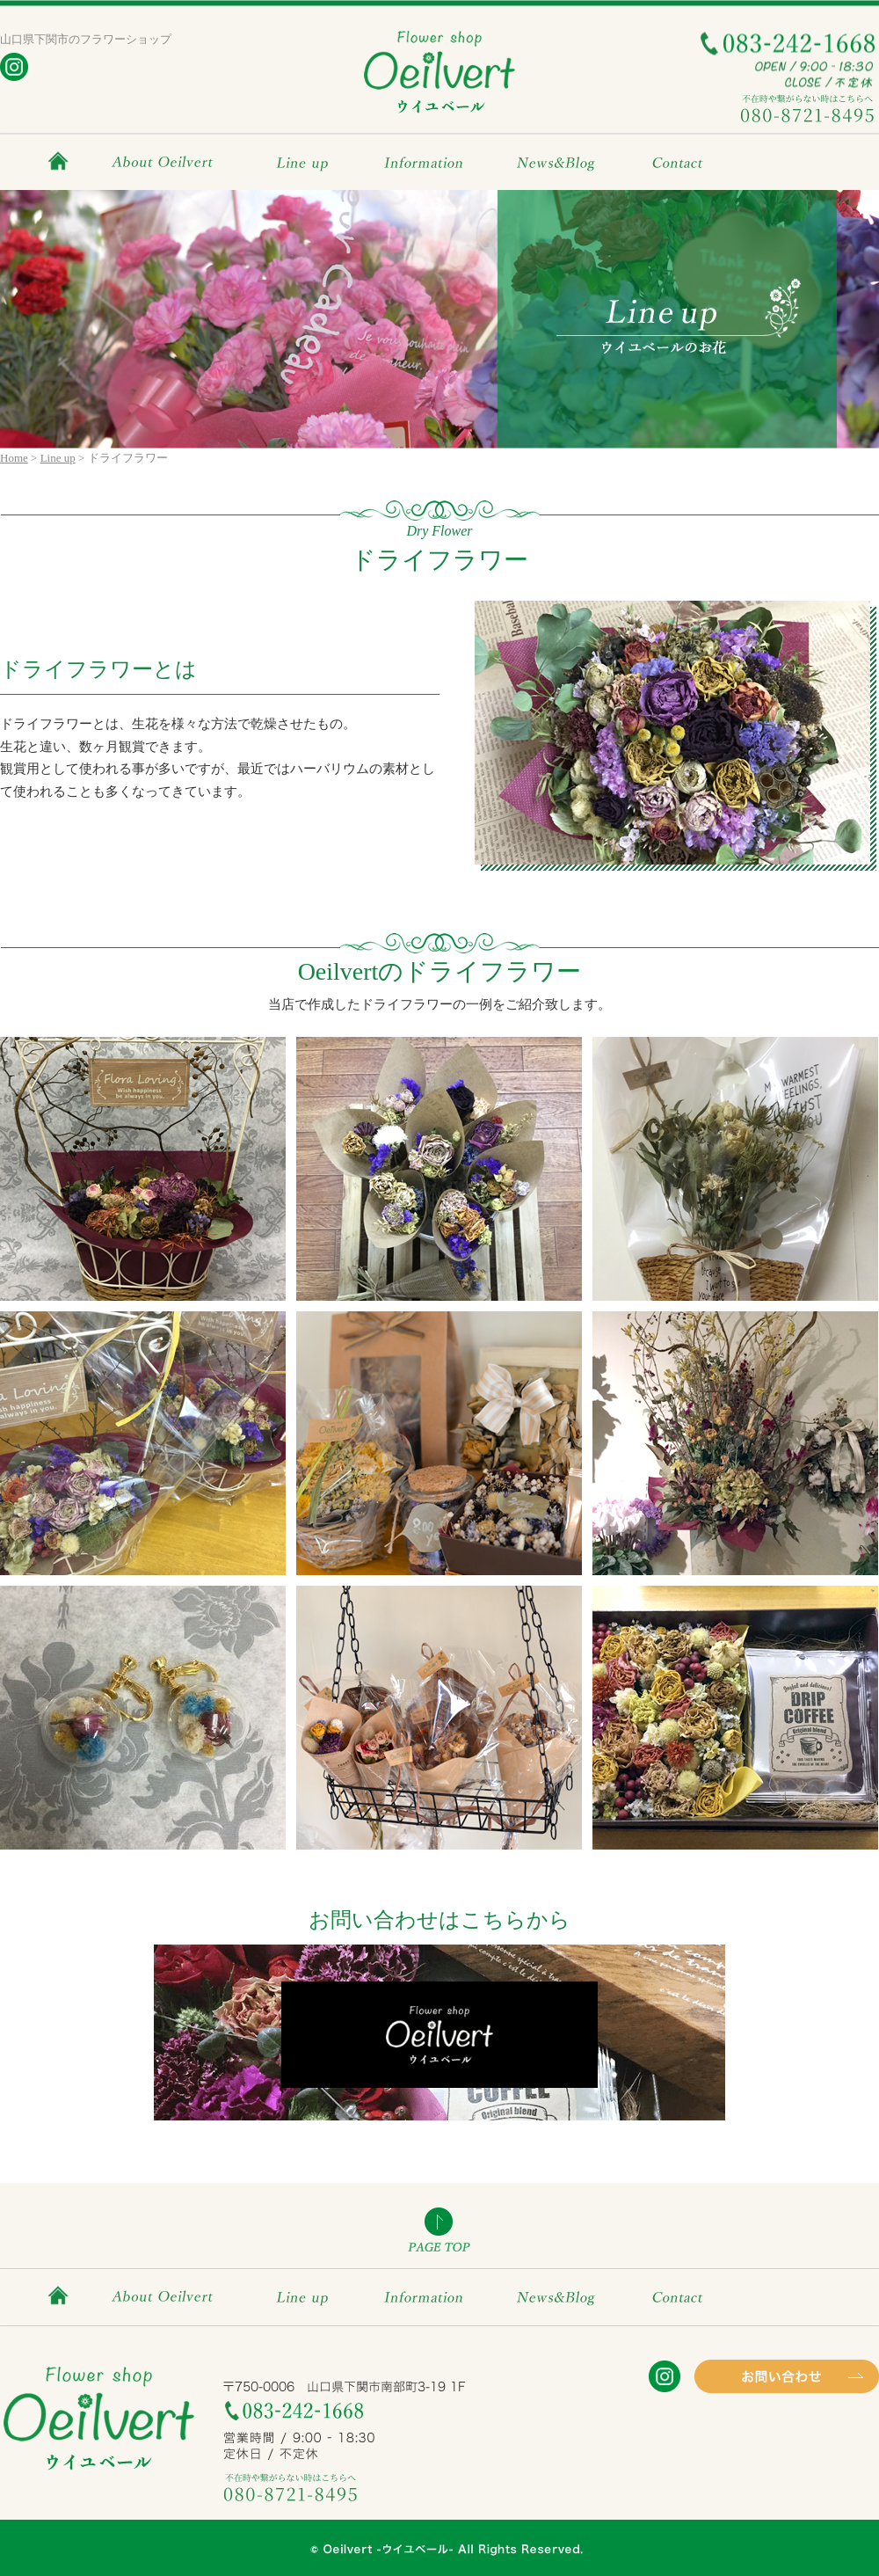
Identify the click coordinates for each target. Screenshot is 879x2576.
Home (14, 457)
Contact (682, 161)
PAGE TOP (439, 2228)
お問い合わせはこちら (439, 2032)
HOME (61, 161)
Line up (304, 161)
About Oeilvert (164, 161)
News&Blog (554, 161)
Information (423, 161)
